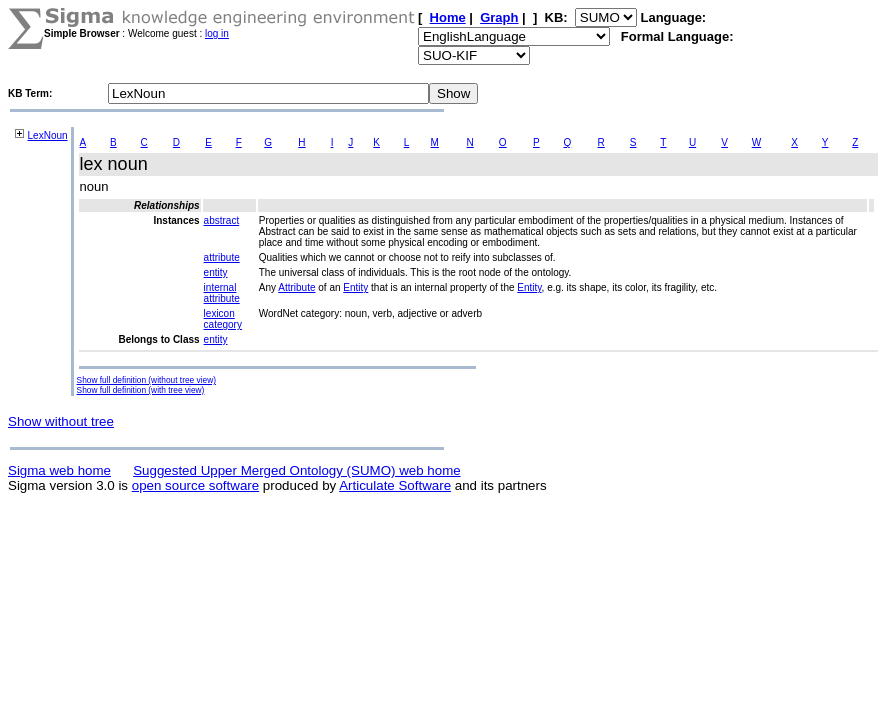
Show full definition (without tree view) (146, 380)
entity (216, 272)
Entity (355, 287)
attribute (222, 257)
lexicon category (223, 319)
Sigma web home (59, 470)
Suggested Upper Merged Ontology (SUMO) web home (296, 470)
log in (217, 33)
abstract (222, 220)
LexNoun (48, 135)
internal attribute (222, 293)
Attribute (296, 287)
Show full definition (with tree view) (141, 390)
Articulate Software (395, 485)
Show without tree (61, 421)
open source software (195, 485)
